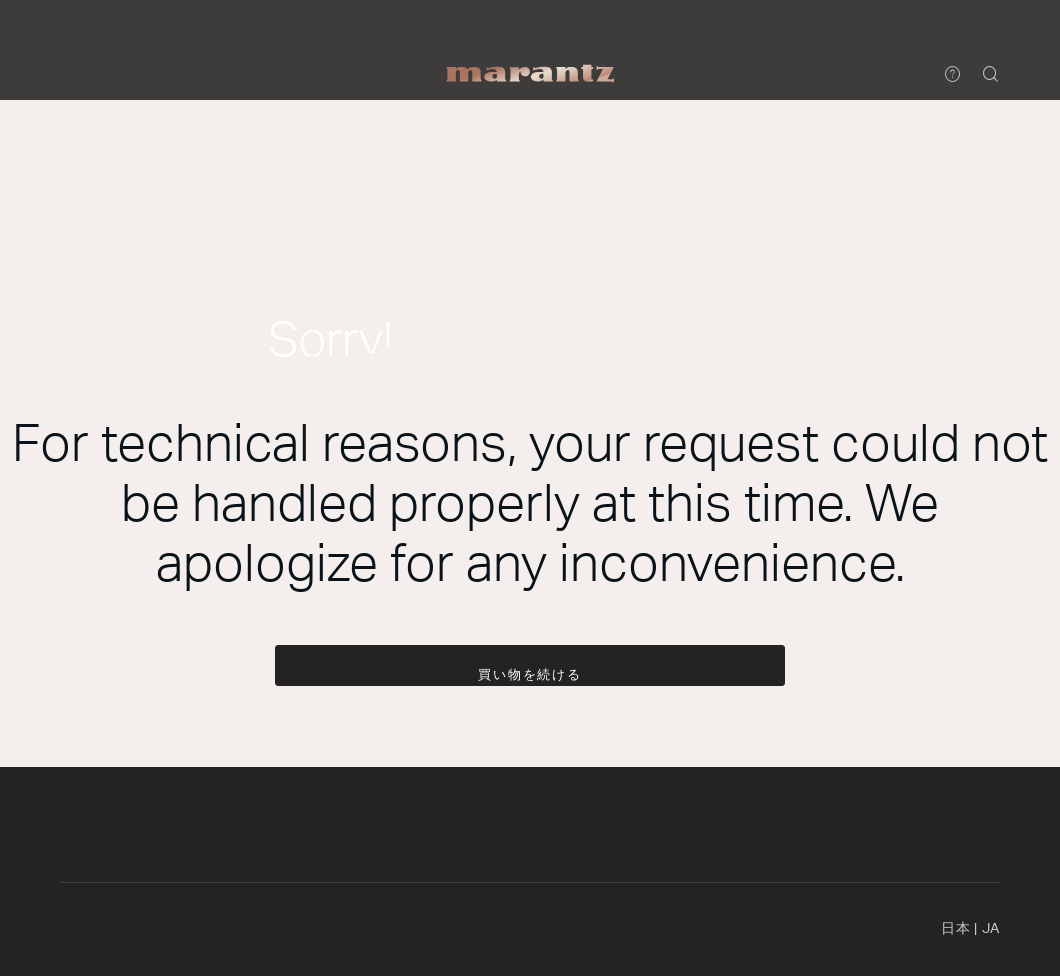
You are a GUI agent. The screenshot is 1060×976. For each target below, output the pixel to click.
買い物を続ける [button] (530, 675)
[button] (991, 75)
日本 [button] (970, 929)
